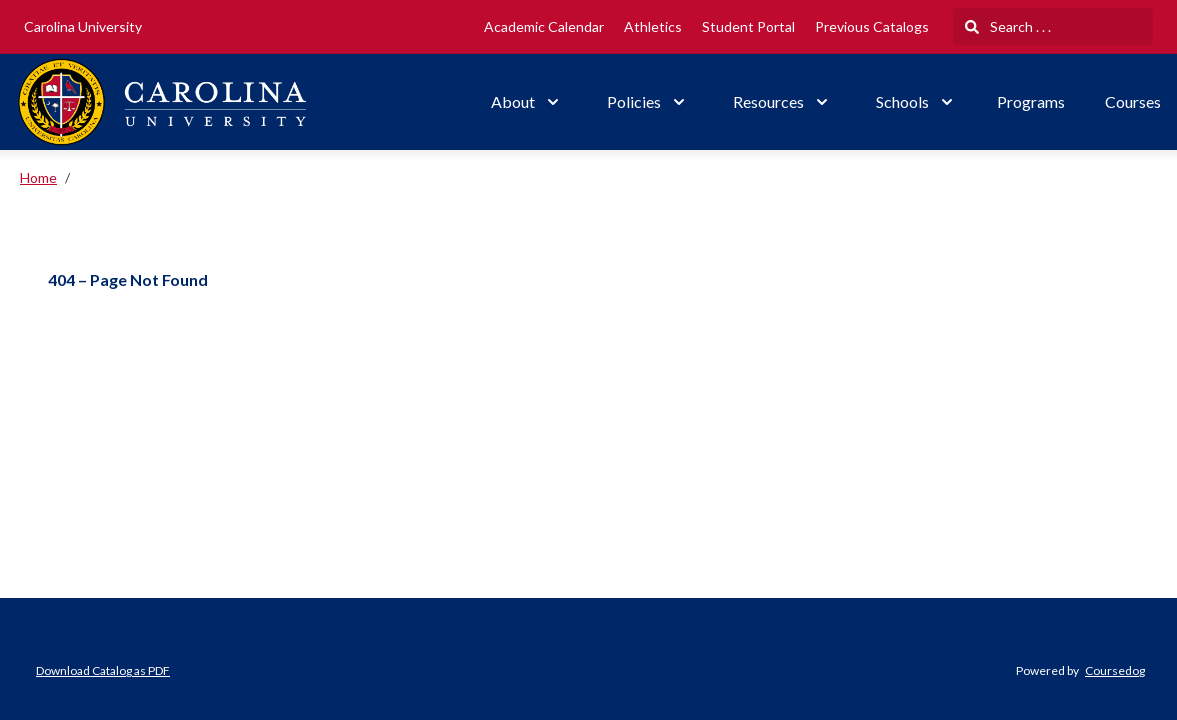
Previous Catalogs (872, 26)
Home (38, 177)
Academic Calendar (544, 26)
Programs (1031, 101)
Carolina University (83, 26)
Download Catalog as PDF (103, 670)
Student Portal (748, 26)
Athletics (653, 26)
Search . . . (1008, 26)
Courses (1133, 101)
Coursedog (1115, 670)
